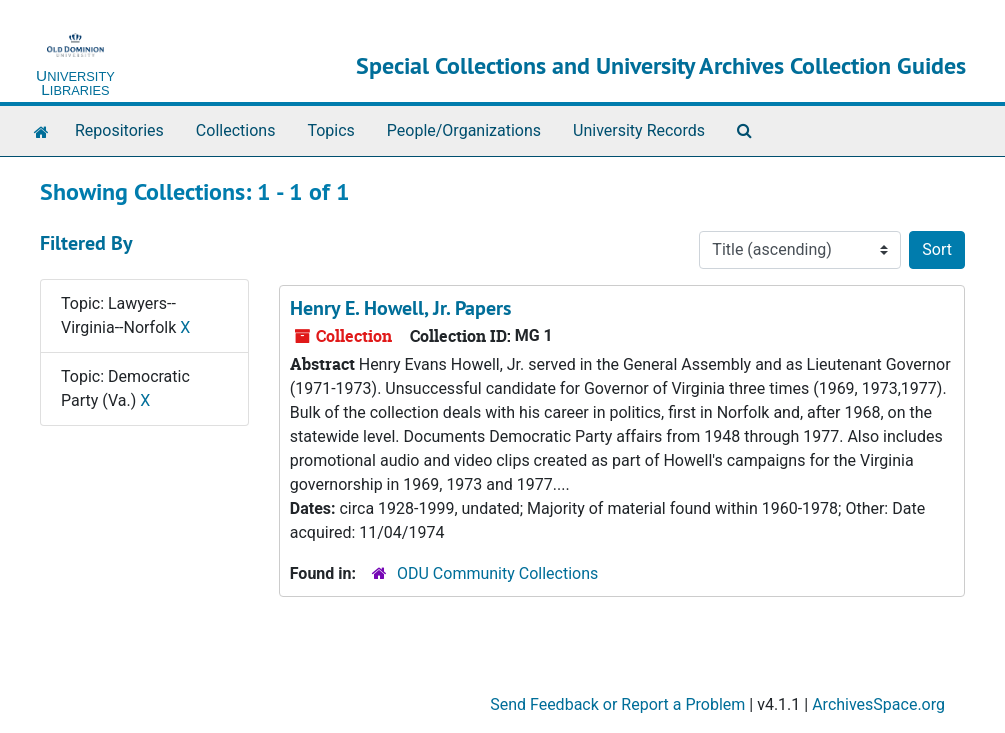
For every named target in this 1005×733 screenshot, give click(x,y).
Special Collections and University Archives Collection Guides (661, 65)
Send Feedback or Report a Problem (617, 704)
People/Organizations (464, 130)
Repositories (119, 130)
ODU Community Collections (497, 573)
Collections (236, 130)
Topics (330, 130)
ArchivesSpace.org (878, 704)
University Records (639, 130)
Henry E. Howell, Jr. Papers (400, 308)
